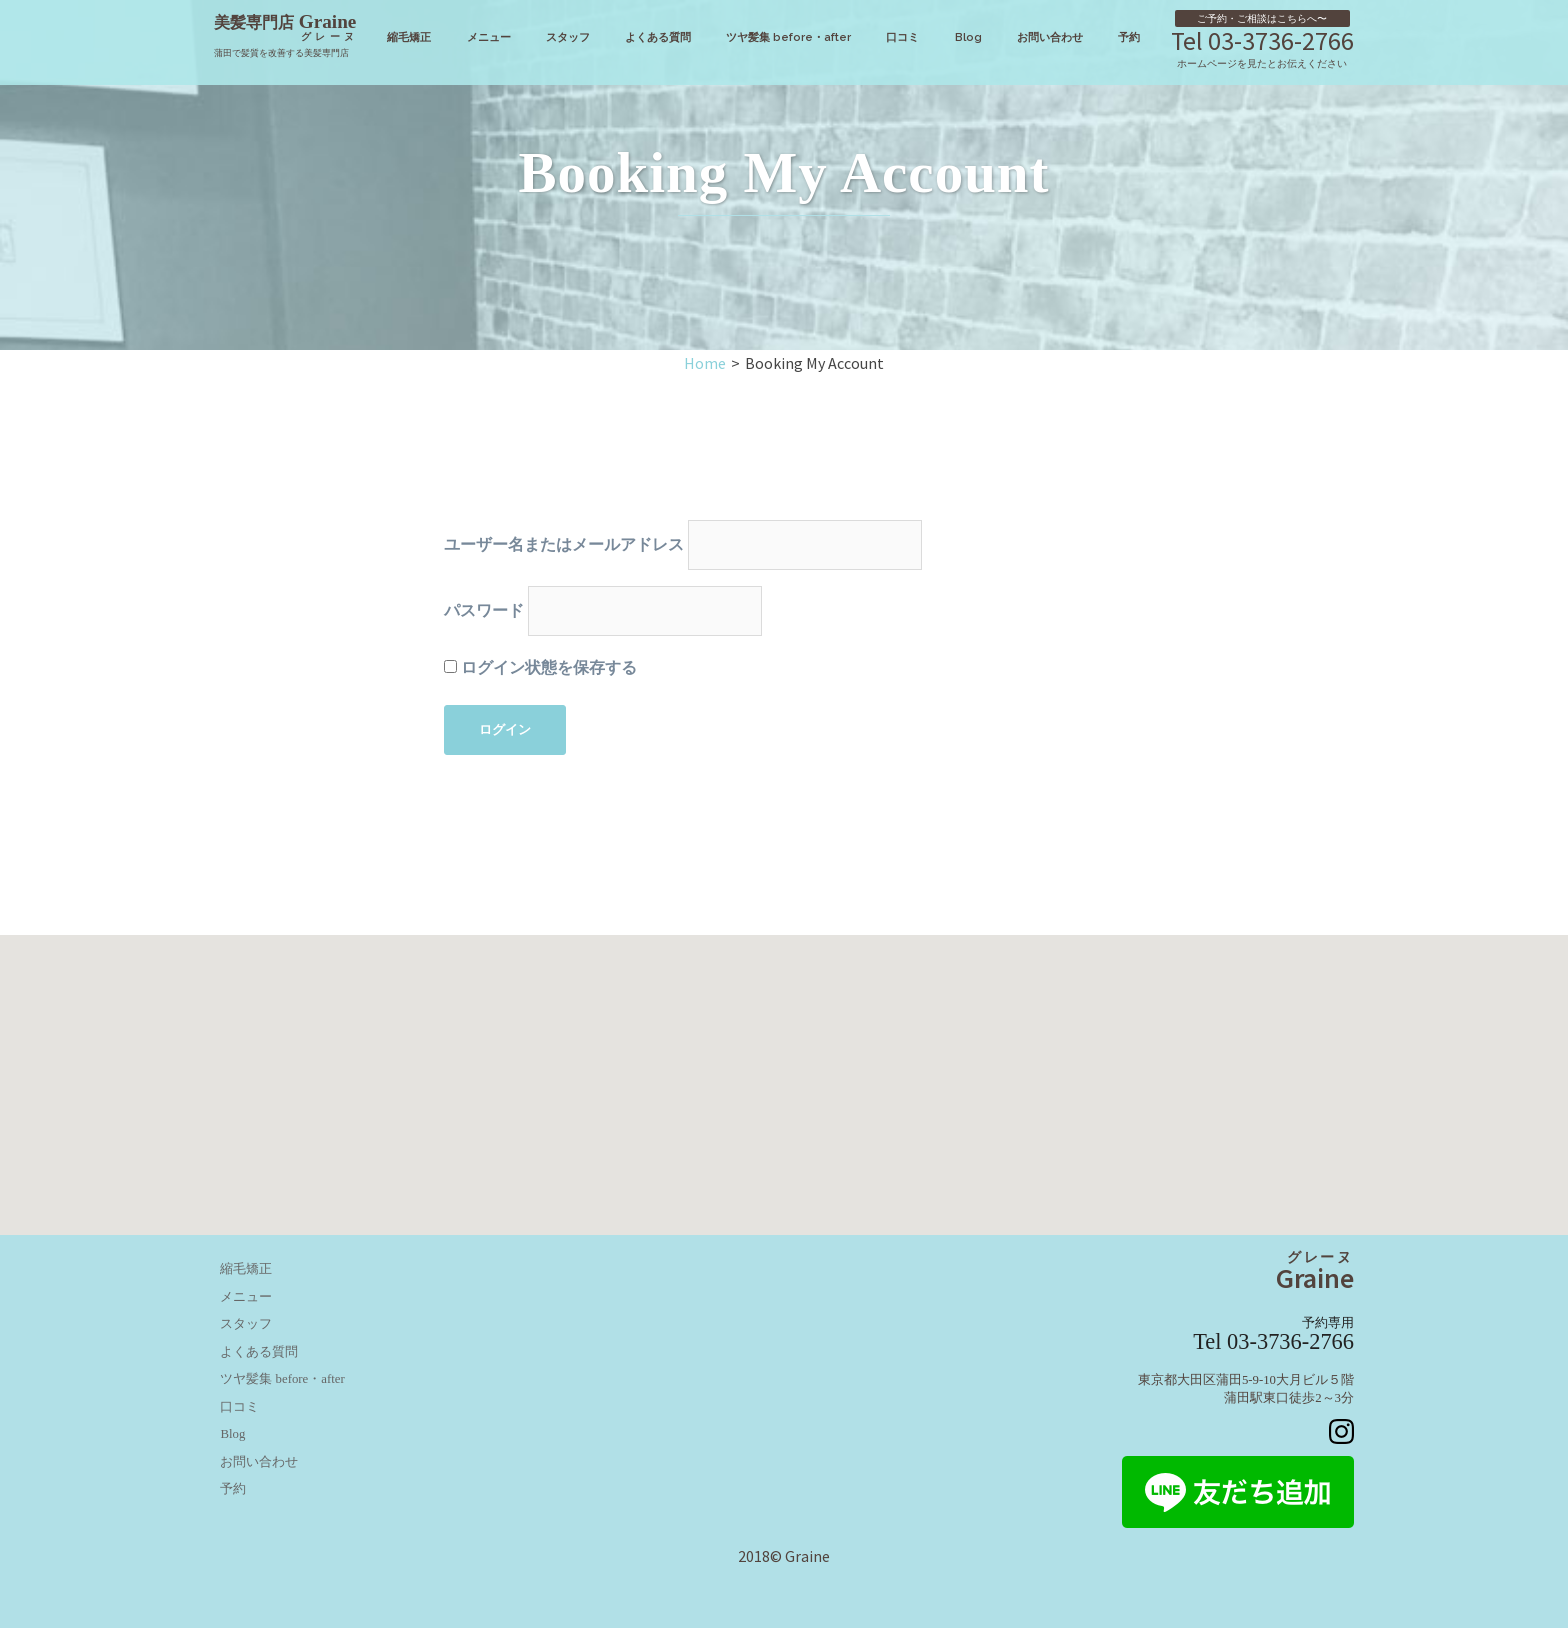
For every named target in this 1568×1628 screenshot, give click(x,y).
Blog (968, 37)
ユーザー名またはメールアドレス (564, 544)
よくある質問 (658, 37)
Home (705, 363)
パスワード (484, 610)
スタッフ (568, 37)
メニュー (489, 37)
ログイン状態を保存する (540, 667)
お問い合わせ (1050, 37)
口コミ (902, 37)
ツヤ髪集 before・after (788, 37)
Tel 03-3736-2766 (1262, 40)
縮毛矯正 (409, 37)
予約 (1129, 37)
